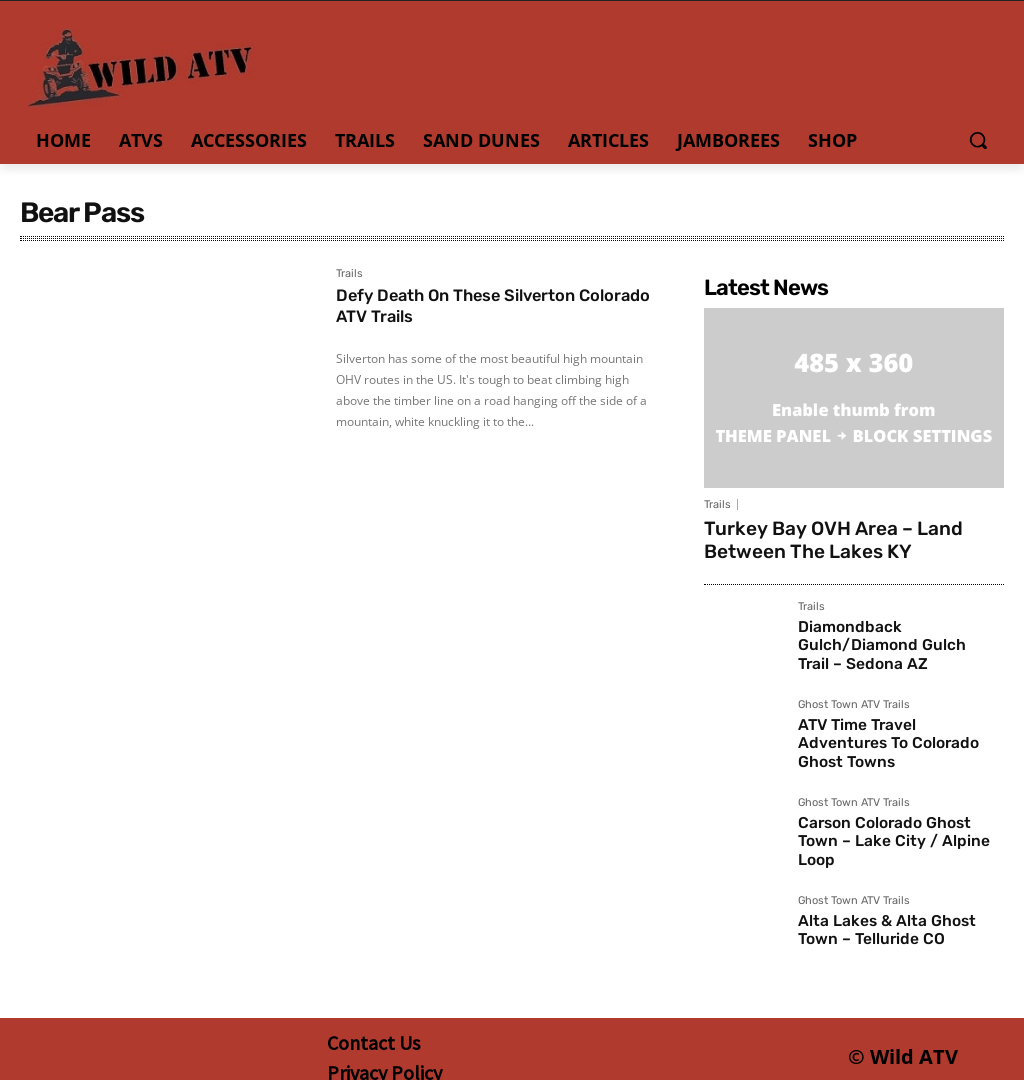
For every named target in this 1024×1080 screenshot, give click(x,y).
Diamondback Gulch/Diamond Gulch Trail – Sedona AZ (901, 626)
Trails (349, 274)
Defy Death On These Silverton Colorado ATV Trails (468, 306)
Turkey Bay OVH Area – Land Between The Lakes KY (849, 537)
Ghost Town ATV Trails (854, 697)
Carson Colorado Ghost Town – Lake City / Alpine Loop (900, 822)
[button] (978, 140)
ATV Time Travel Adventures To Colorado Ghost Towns (892, 724)
